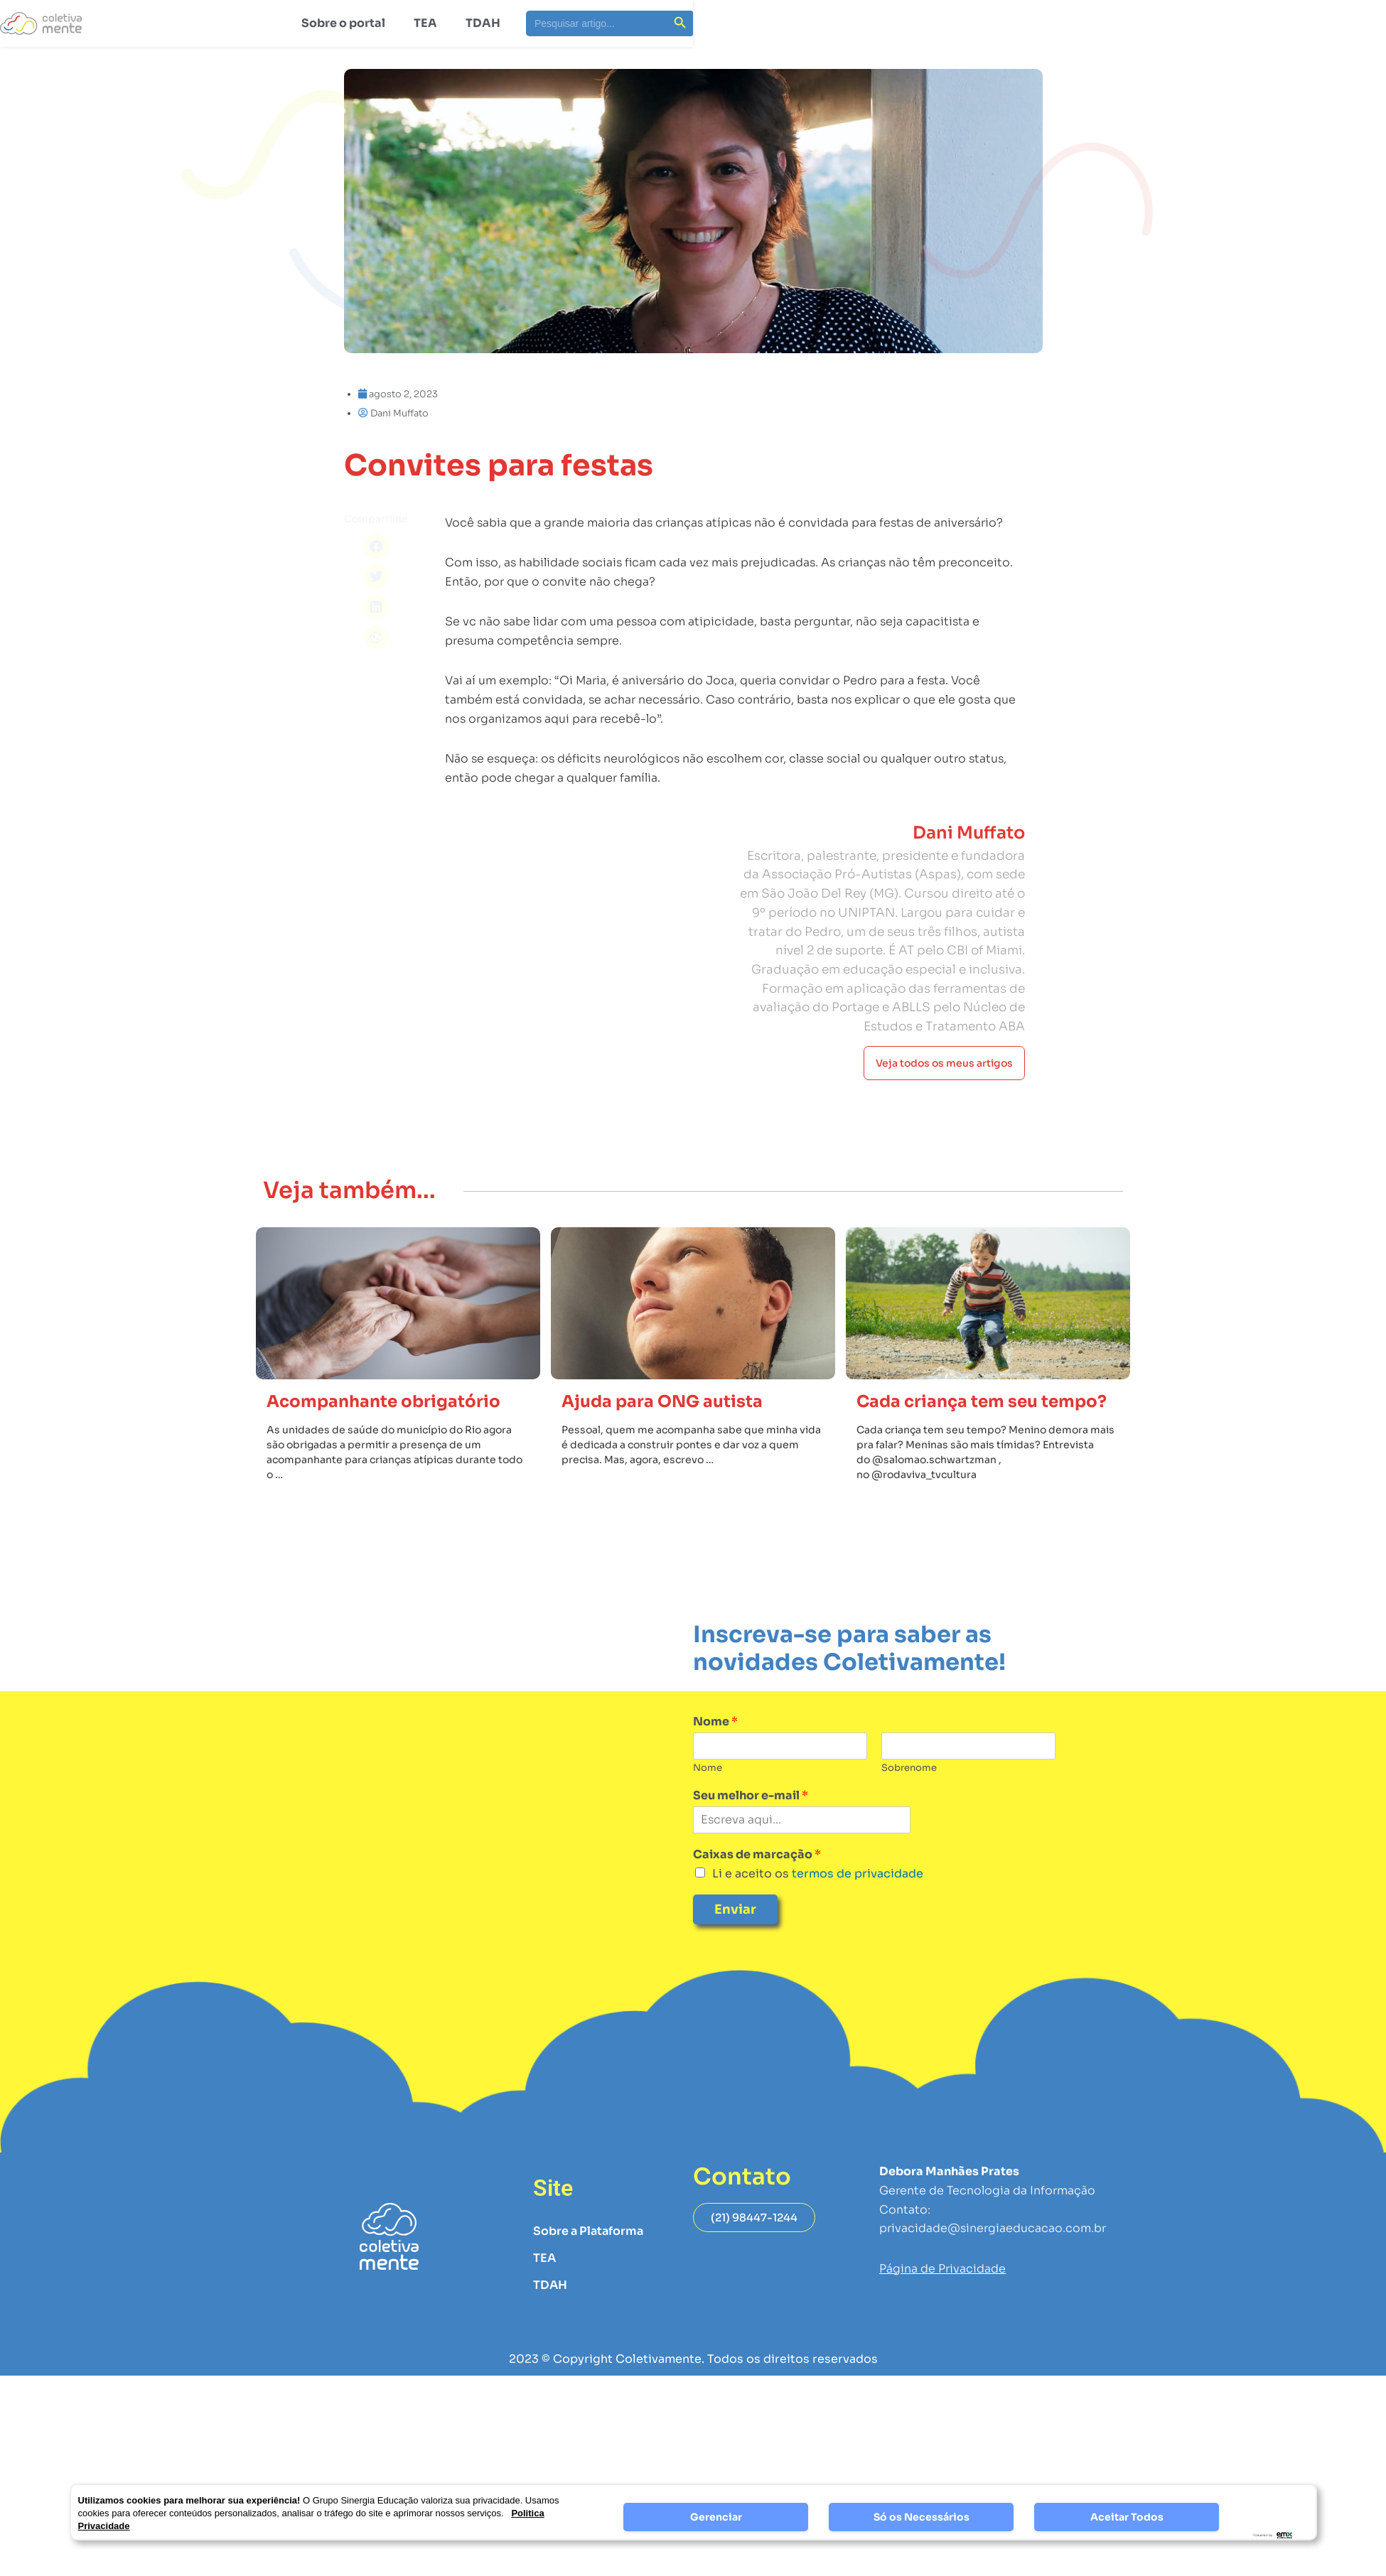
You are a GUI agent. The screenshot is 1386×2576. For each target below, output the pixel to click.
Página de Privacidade (942, 2268)
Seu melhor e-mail (750, 1796)
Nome (715, 1722)
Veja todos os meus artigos (944, 1093)
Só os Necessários (921, 2517)
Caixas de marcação (757, 1855)
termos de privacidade (856, 1873)
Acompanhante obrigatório (383, 1401)
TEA (425, 23)
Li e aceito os (817, 1873)
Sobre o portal (343, 23)
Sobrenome (909, 1768)
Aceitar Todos (1127, 2517)
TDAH (483, 23)
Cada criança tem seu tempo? (981, 1401)
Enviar (735, 1909)
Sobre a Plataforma (588, 2231)
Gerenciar (716, 2517)
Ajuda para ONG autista (662, 1401)
